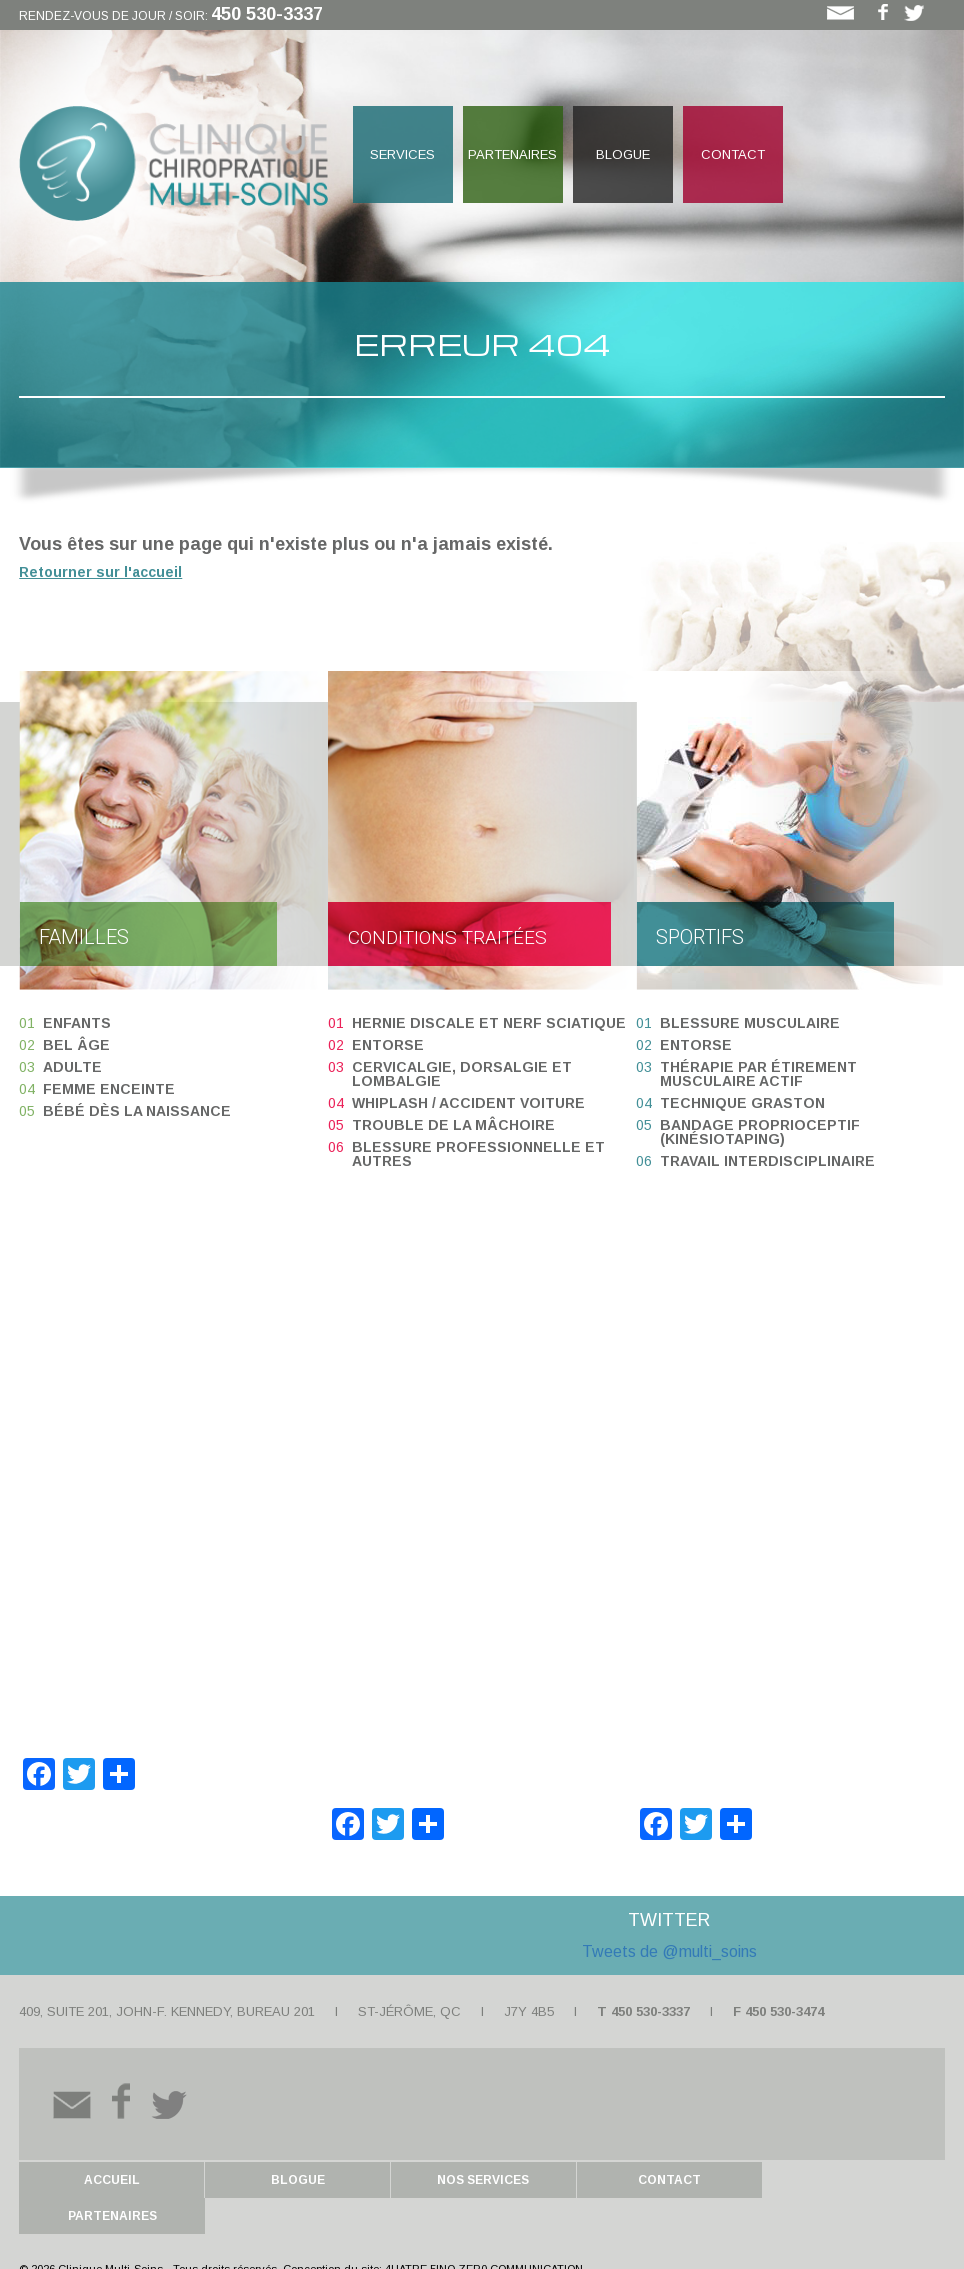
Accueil (111, 2180)
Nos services (481, 2180)
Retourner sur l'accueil (100, 572)
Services (402, 154)
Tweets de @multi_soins (669, 1951)
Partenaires (512, 154)
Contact (733, 154)
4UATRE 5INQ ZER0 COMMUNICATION (484, 2233)
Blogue (623, 154)
